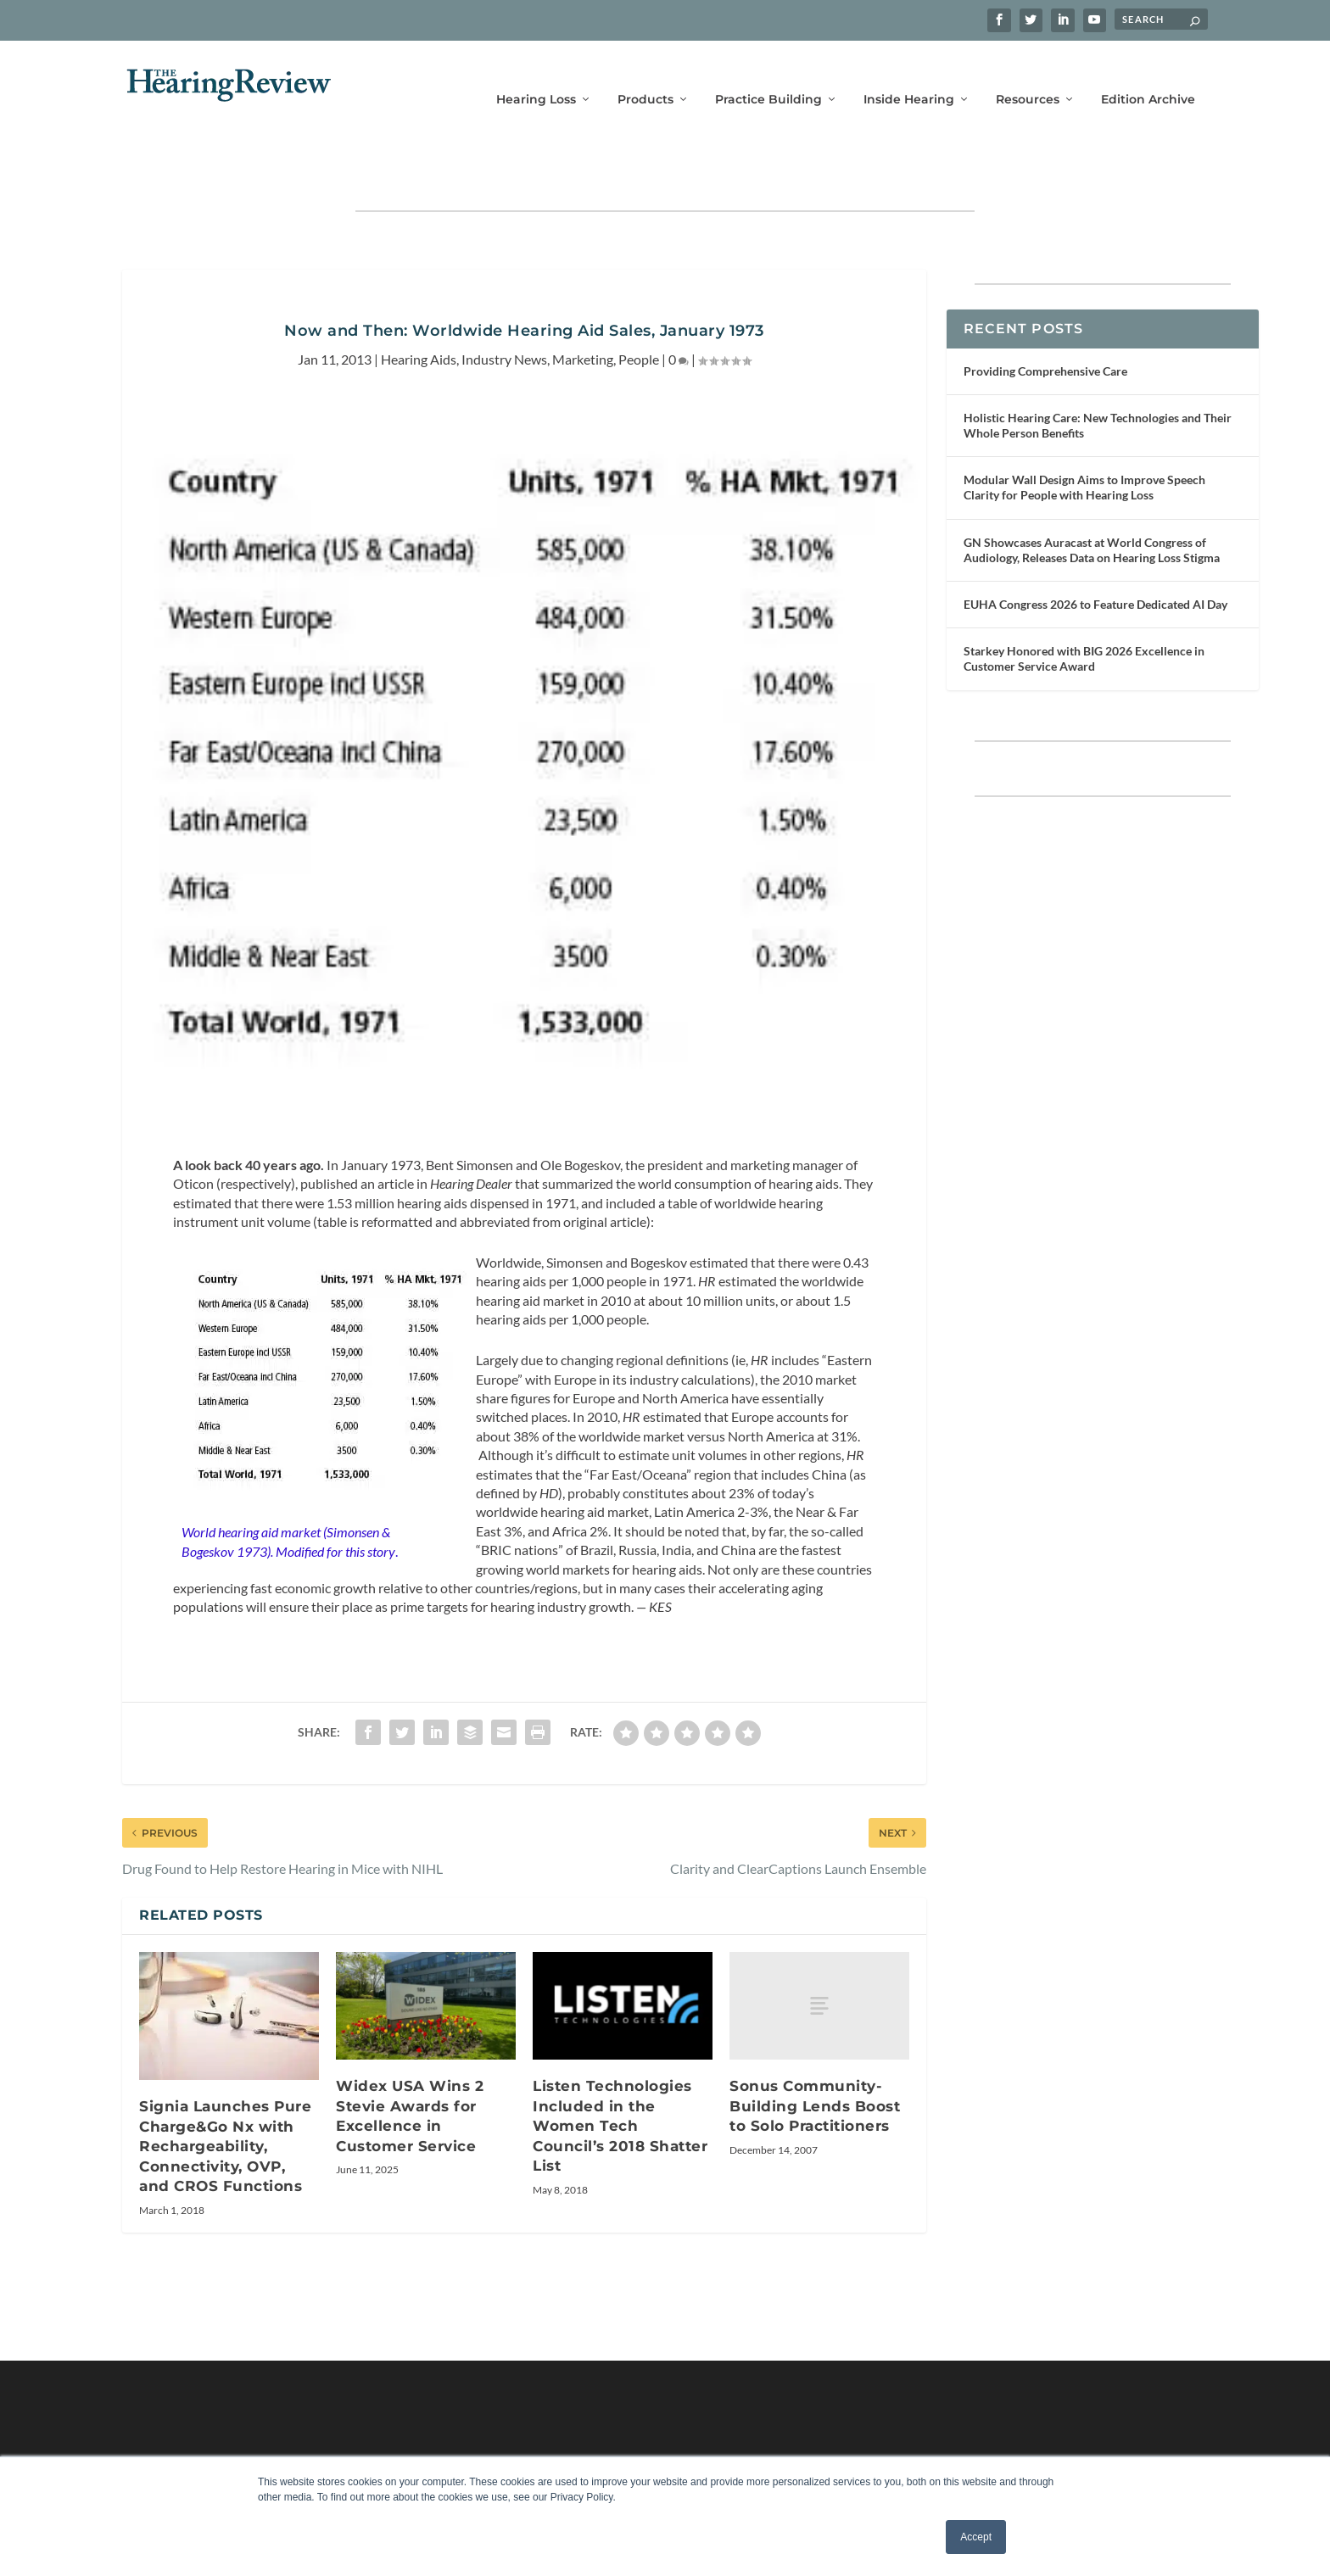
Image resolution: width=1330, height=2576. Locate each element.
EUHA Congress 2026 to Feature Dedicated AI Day (1095, 551)
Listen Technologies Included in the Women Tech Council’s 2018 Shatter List (620, 2073)
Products (645, 74)
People (638, 306)
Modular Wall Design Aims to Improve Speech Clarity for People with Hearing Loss (1084, 434)
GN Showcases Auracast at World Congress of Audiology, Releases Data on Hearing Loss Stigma (1092, 497)
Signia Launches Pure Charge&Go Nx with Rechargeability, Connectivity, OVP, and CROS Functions (225, 2093)
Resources (1027, 74)
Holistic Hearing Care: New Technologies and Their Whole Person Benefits (1098, 373)
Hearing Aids (418, 306)
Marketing (582, 306)
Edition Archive (1148, 74)
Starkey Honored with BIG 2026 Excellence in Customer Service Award (1084, 606)
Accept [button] (976, 2537)
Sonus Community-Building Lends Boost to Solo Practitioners (814, 2053)
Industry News (504, 306)
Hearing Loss (536, 74)
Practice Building (768, 74)
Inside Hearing (908, 74)
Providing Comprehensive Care (1045, 318)
